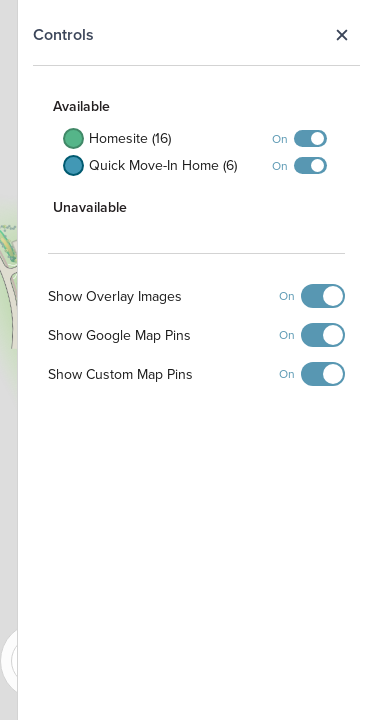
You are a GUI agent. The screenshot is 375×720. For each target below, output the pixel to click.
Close (341, 35)
